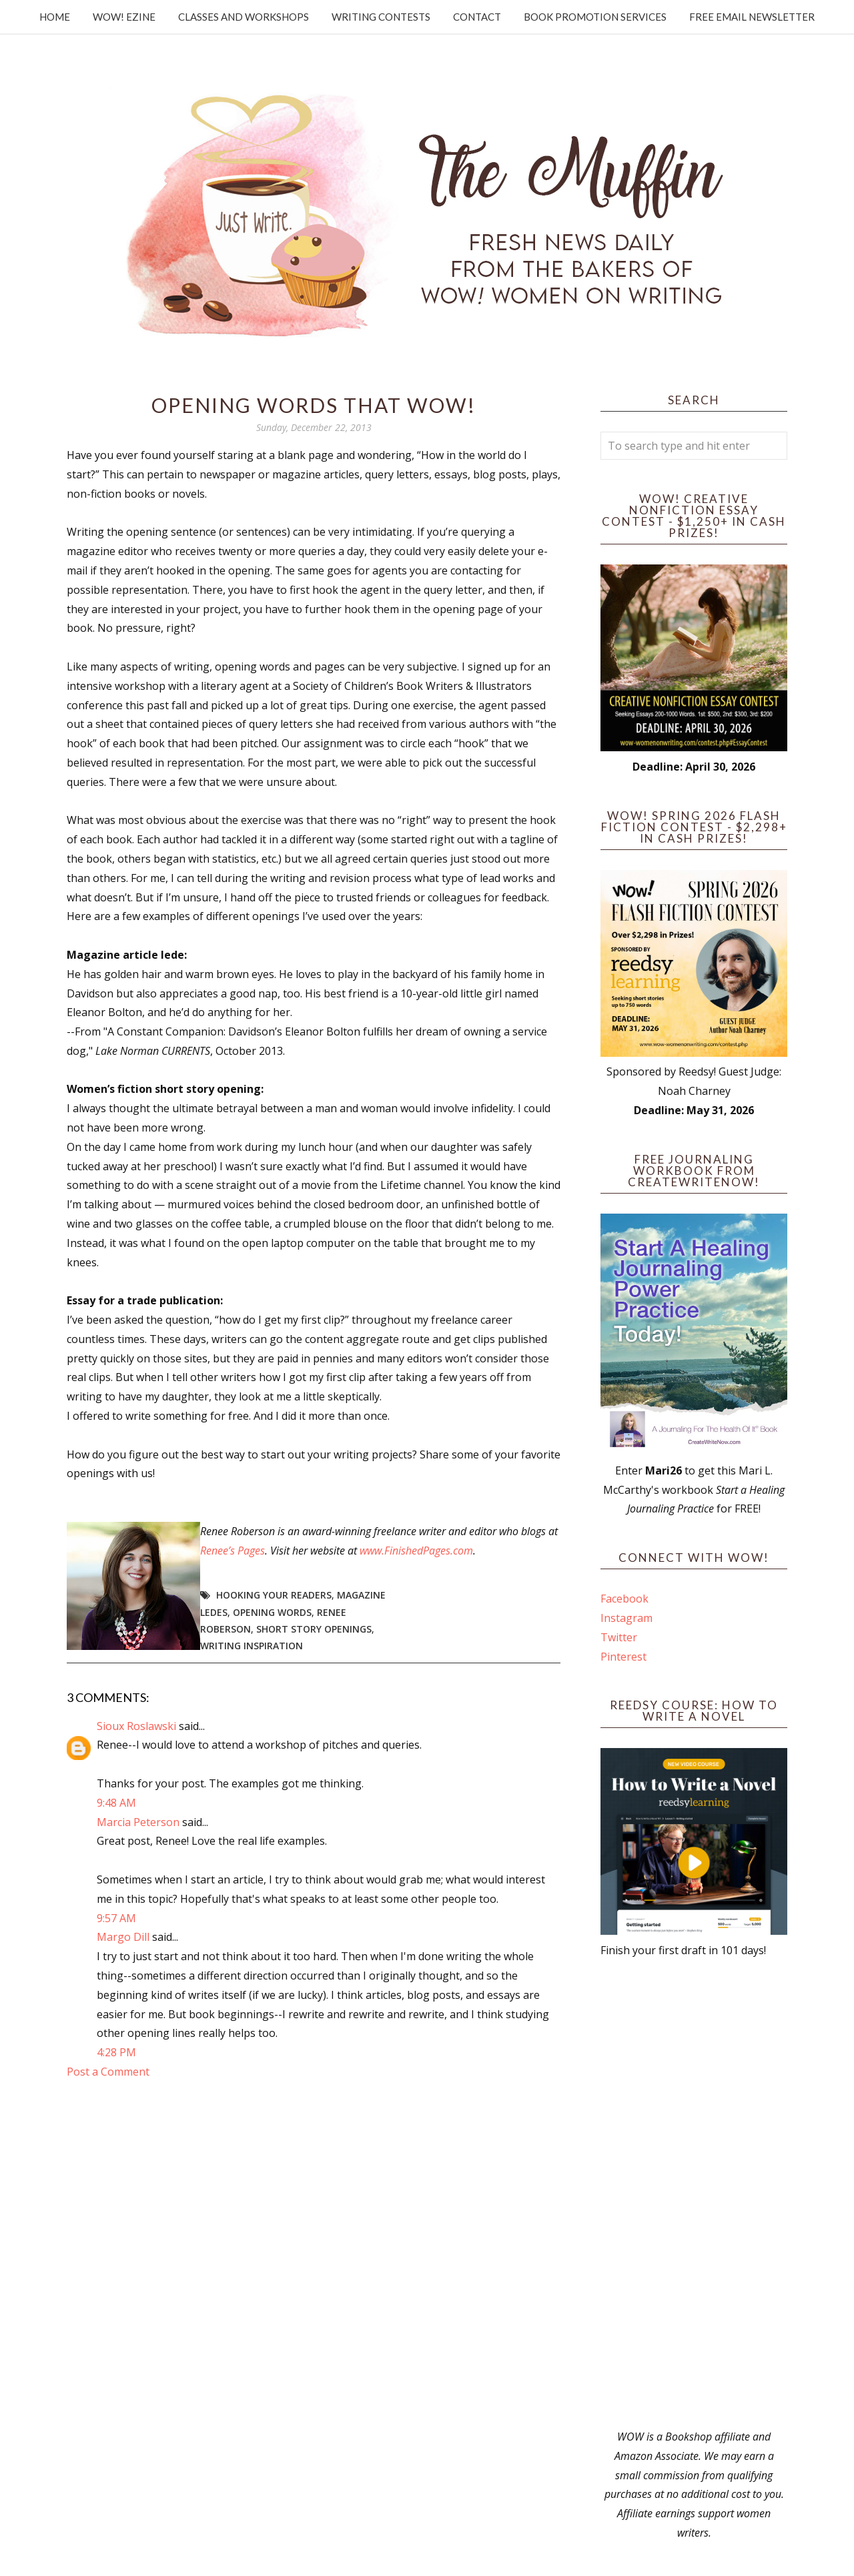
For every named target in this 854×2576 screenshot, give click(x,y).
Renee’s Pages (232, 1550)
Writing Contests (381, 17)
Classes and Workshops (243, 17)
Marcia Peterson (138, 1822)
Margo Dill (123, 1936)
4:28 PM (116, 2052)
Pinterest (623, 1656)
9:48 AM (116, 1802)
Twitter (618, 1637)
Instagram (626, 1618)
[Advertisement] (693, 2194)
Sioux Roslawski (136, 1726)
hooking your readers (274, 1595)
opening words (272, 1612)
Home (54, 17)
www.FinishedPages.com (416, 1550)
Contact (477, 17)
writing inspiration (251, 1645)
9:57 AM (116, 1918)
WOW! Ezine (124, 17)
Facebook (624, 1598)
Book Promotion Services (595, 17)
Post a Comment (108, 2071)
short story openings (314, 1629)
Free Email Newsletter (752, 17)
